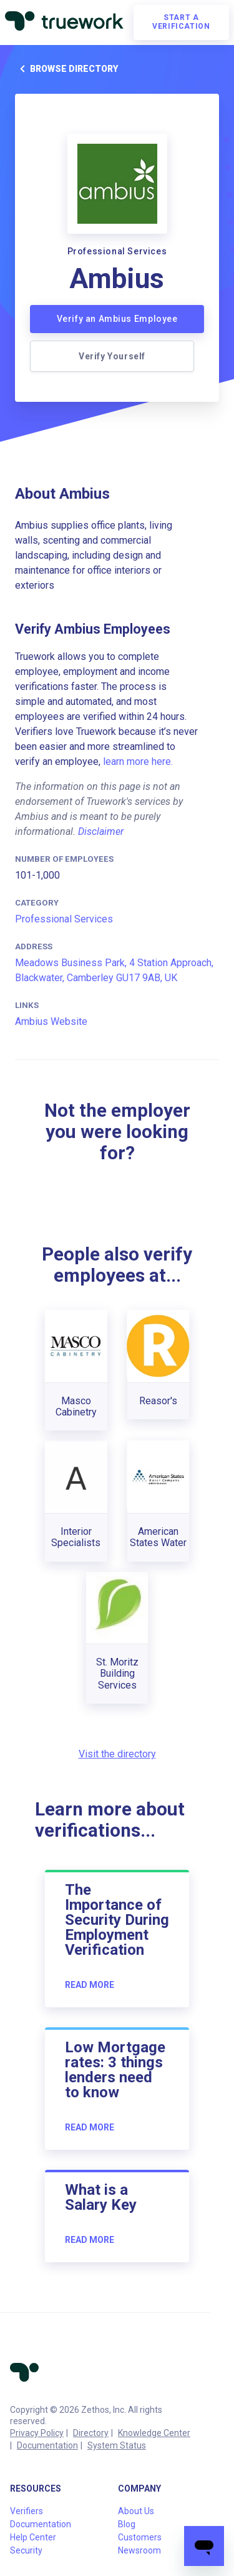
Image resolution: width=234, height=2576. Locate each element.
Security (26, 2550)
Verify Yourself (112, 356)
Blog (126, 2524)
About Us (136, 2511)
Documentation (47, 2445)
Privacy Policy (37, 2433)
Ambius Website (51, 1021)
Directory (91, 2433)
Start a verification (181, 22)
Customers (140, 2537)
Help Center (33, 2537)
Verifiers (26, 2511)
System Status (116, 2445)
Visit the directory (117, 1754)
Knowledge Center (154, 2433)
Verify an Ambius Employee (117, 319)
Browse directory (66, 69)
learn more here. (138, 761)
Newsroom (139, 2550)
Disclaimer (101, 831)
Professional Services (64, 919)
